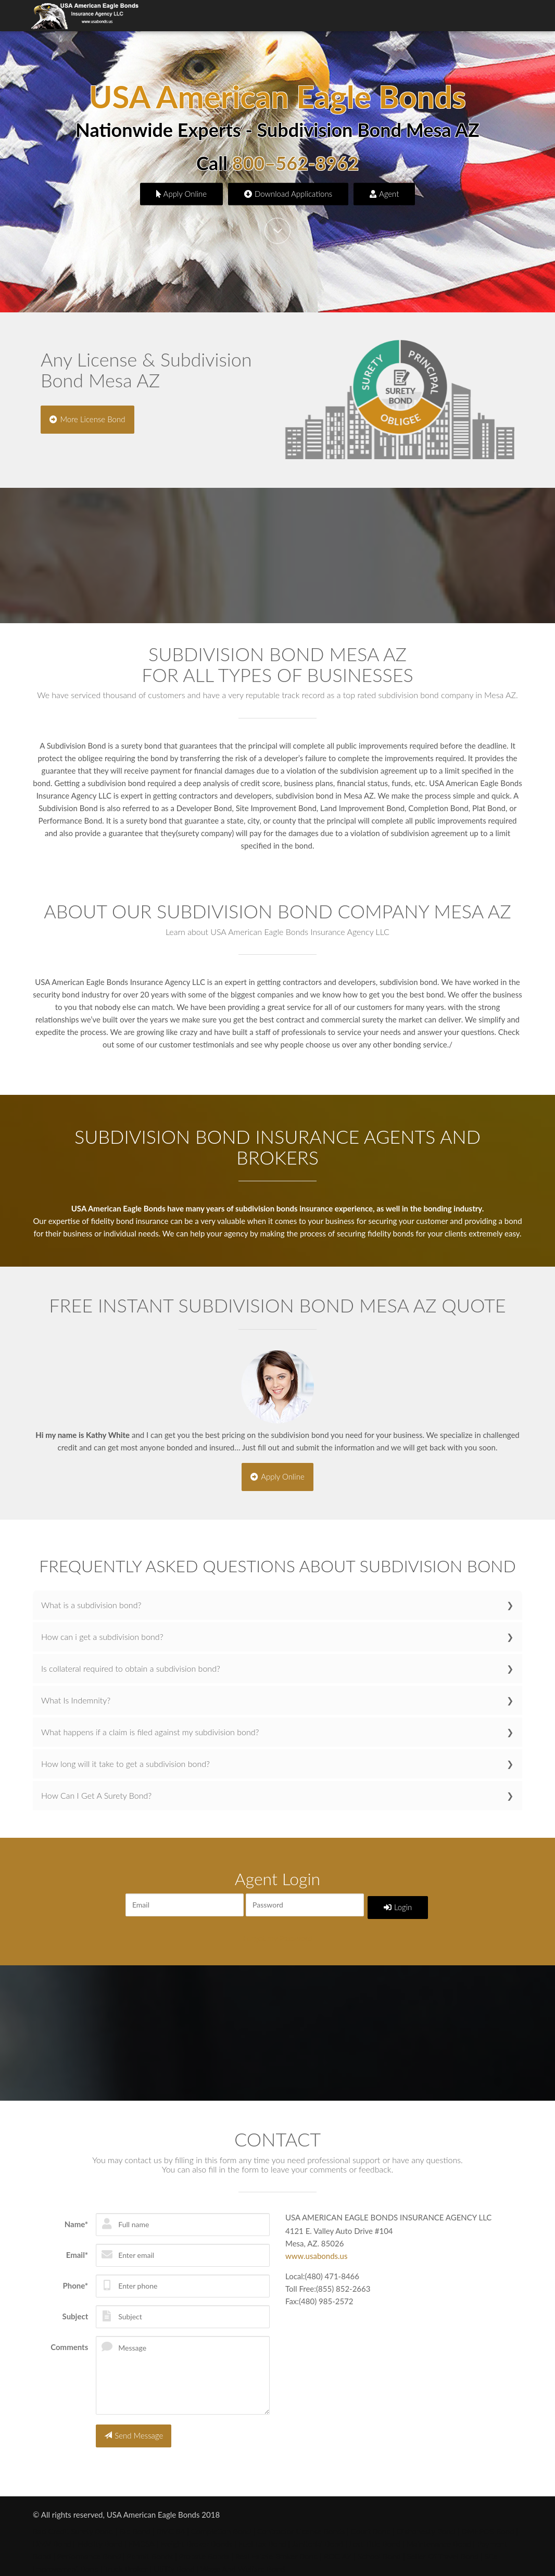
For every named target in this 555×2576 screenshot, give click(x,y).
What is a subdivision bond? (91, 1603)
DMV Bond (52, 2536)
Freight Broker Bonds (196, 2536)
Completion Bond (221, 2524)
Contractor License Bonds (301, 2524)
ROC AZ (338, 2549)
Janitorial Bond (317, 2536)
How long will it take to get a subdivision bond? (125, 1762)
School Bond (379, 2549)
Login (399, 1903)
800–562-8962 (295, 164)
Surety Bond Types (213, 15)
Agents (325, 15)
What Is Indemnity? (75, 1698)
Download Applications (288, 193)
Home (162, 15)
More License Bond (89, 417)
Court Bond (370, 2524)
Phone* (75, 2280)
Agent (384, 193)
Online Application (454, 15)
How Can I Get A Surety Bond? (96, 1794)
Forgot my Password (277, 1933)
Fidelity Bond (99, 2536)
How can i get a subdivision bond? (102, 1635)
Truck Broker (125, 2561)
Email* (77, 2249)
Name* (77, 2219)
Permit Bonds (150, 2549)
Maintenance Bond (439, 2536)
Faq (299, 15)
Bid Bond (134, 2524)
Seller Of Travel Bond (442, 2549)
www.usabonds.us (316, 2250)
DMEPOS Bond (487, 2524)
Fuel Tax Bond (262, 2536)
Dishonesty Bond (426, 2524)
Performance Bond (89, 2549)
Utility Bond (174, 2561)
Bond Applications (379, 15)
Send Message (133, 2428)
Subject (75, 2311)
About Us (269, 15)
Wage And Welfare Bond (242, 2561)
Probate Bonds (204, 2549)
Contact (511, 15)
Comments (69, 2341)
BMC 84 (170, 2524)
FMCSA (142, 2536)
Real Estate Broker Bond (276, 2549)
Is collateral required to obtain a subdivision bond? (130, 1667)
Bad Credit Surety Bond (73, 2524)
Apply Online (181, 193)
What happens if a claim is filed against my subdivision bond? (150, 1730)
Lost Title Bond (374, 2536)
